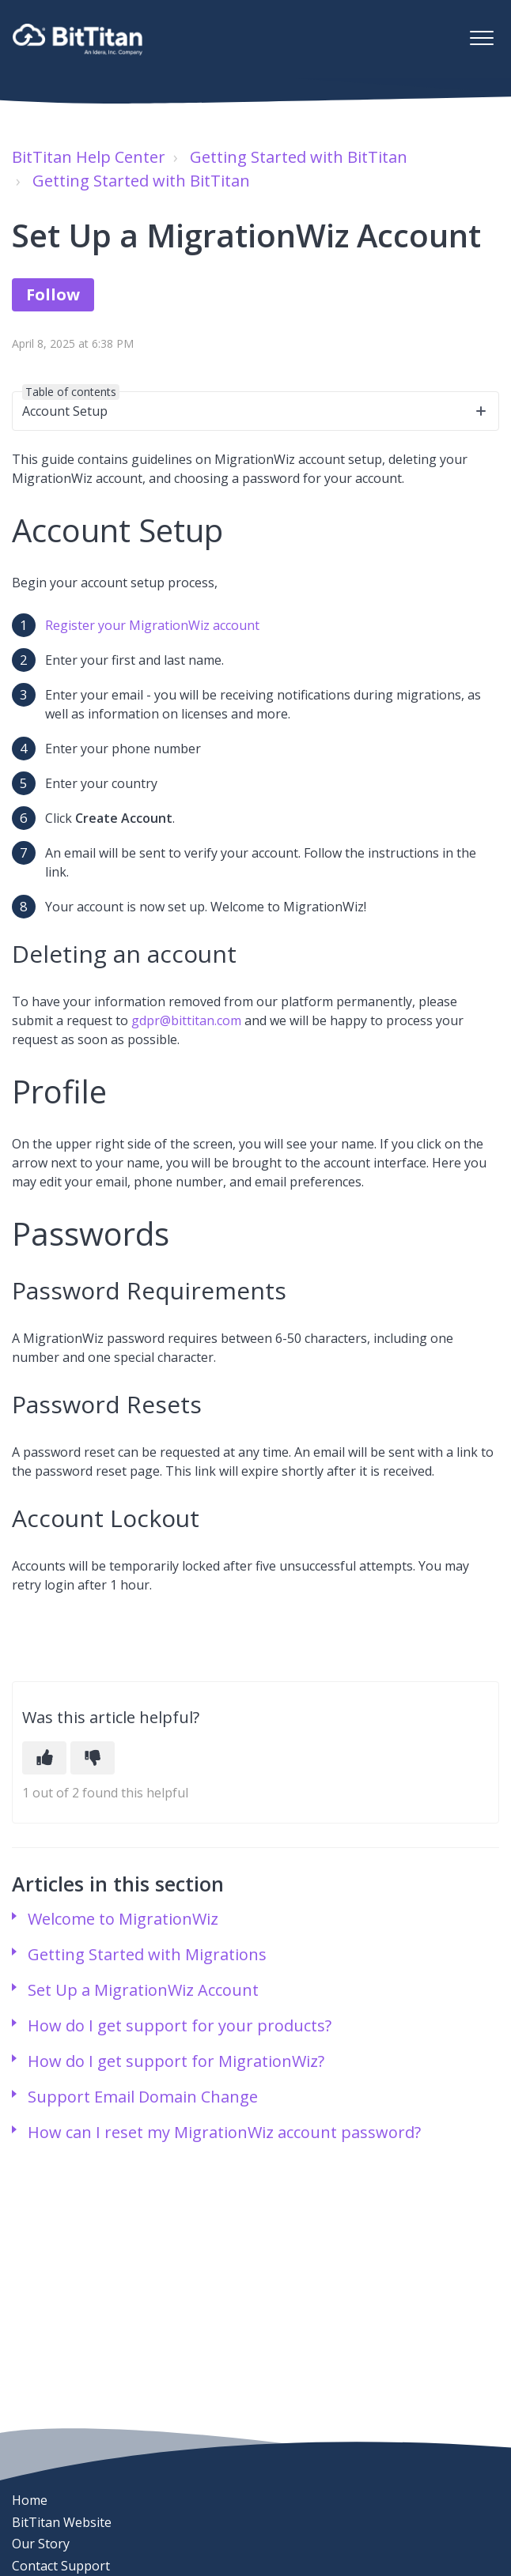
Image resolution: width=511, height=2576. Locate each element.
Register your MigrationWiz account (152, 625)
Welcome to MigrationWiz (123, 1918)
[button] (481, 37)
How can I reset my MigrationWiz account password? (224, 2132)
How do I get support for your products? (179, 2025)
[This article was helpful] (44, 1758)
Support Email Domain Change (143, 2096)
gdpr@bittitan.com (186, 1020)
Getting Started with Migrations (147, 1954)
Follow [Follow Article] (53, 294)
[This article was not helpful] (92, 1758)
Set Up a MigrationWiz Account (143, 1990)
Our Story (41, 2543)
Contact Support (61, 2565)
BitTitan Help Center (88, 157)
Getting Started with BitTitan (298, 157)
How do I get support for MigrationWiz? (176, 2061)
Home (29, 2500)
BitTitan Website (62, 2522)
